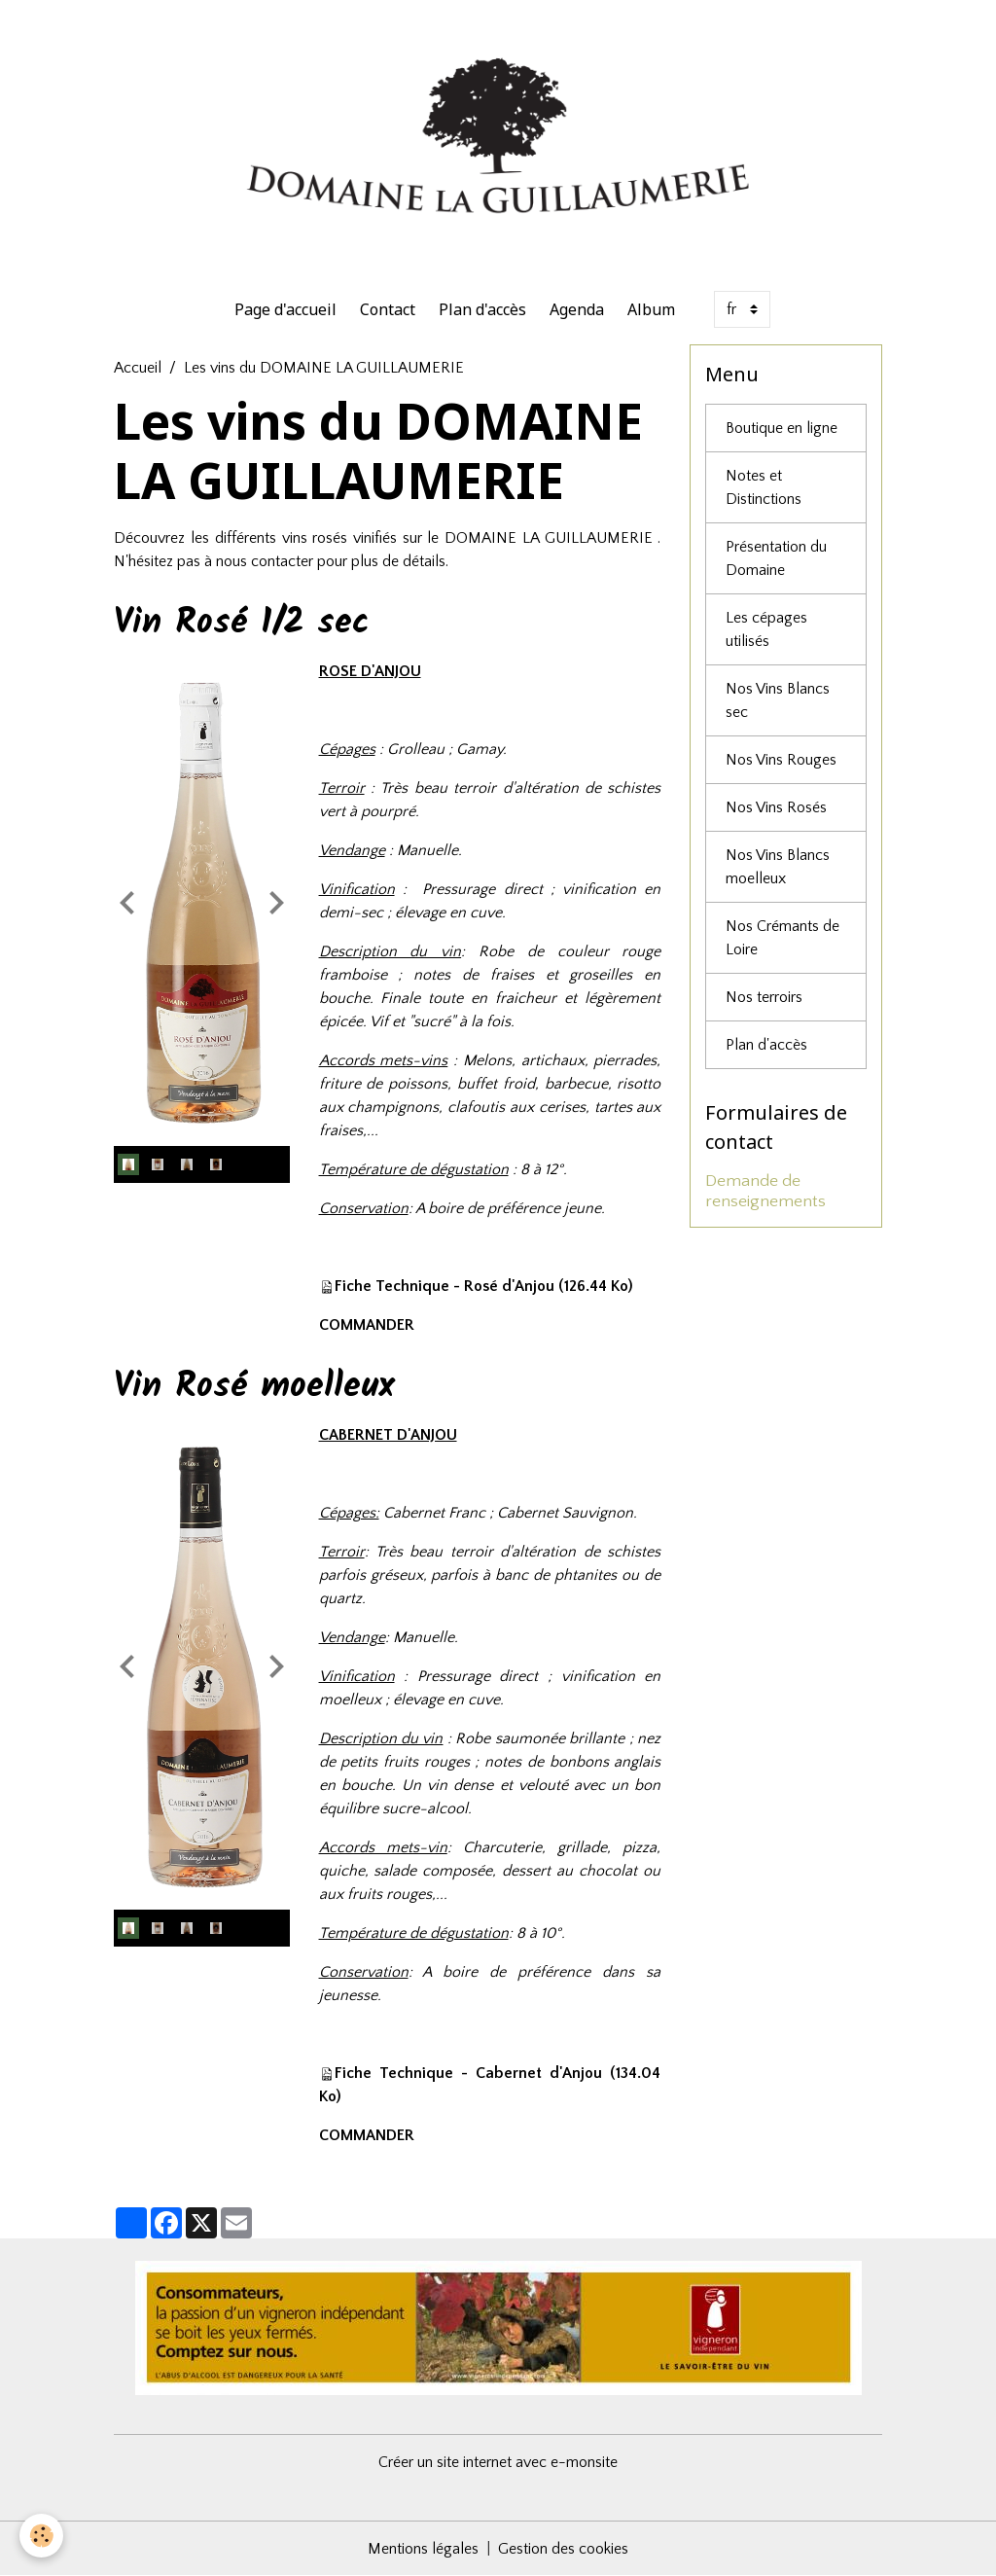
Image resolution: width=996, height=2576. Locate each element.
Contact (387, 309)
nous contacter (264, 561)
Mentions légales (423, 2549)
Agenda (577, 309)
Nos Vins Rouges (781, 760)
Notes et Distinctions (763, 487)
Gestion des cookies (563, 2549)
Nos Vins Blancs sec (778, 700)
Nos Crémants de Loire (782, 937)
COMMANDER (366, 1325)
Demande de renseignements (765, 1191)
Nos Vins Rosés (776, 807)
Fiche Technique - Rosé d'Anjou (444, 1286)
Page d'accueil (285, 309)
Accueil (137, 367)
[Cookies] (41, 2536)
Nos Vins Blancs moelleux (778, 866)
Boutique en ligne (781, 428)
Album (651, 309)
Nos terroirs (764, 997)
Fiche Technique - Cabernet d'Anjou (469, 2073)
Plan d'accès (482, 309)
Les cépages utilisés (766, 629)
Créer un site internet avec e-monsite (498, 2462)
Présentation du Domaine (776, 558)
